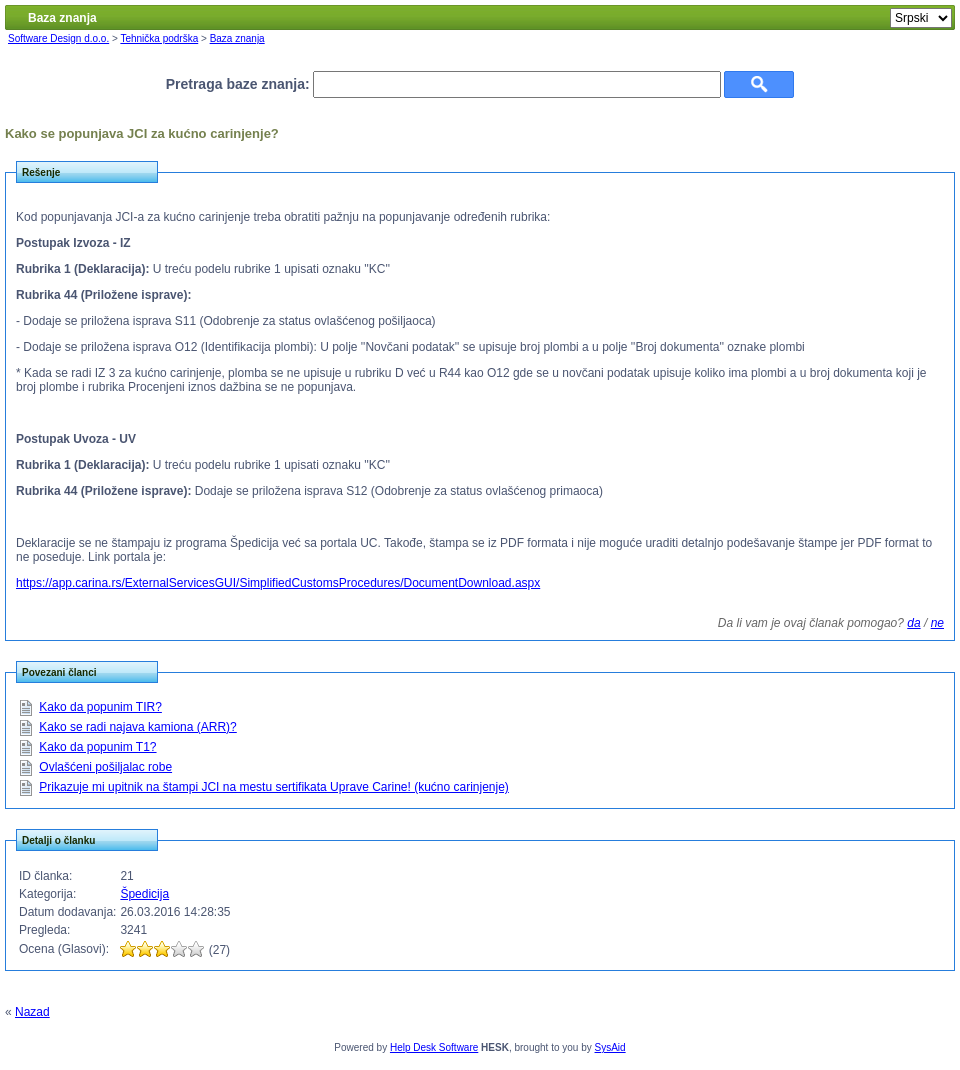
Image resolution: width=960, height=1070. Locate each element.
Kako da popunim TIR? (100, 707)
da (913, 623)
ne (937, 623)
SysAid (610, 1047)
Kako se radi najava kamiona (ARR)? (137, 727)
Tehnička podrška (159, 38)
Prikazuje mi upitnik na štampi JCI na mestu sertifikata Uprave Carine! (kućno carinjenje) (274, 787)
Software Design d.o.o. (58, 38)
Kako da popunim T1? (97, 747)
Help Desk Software (434, 1047)
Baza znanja (237, 38)
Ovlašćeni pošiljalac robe (105, 767)
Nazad (32, 1012)
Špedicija (144, 894)
